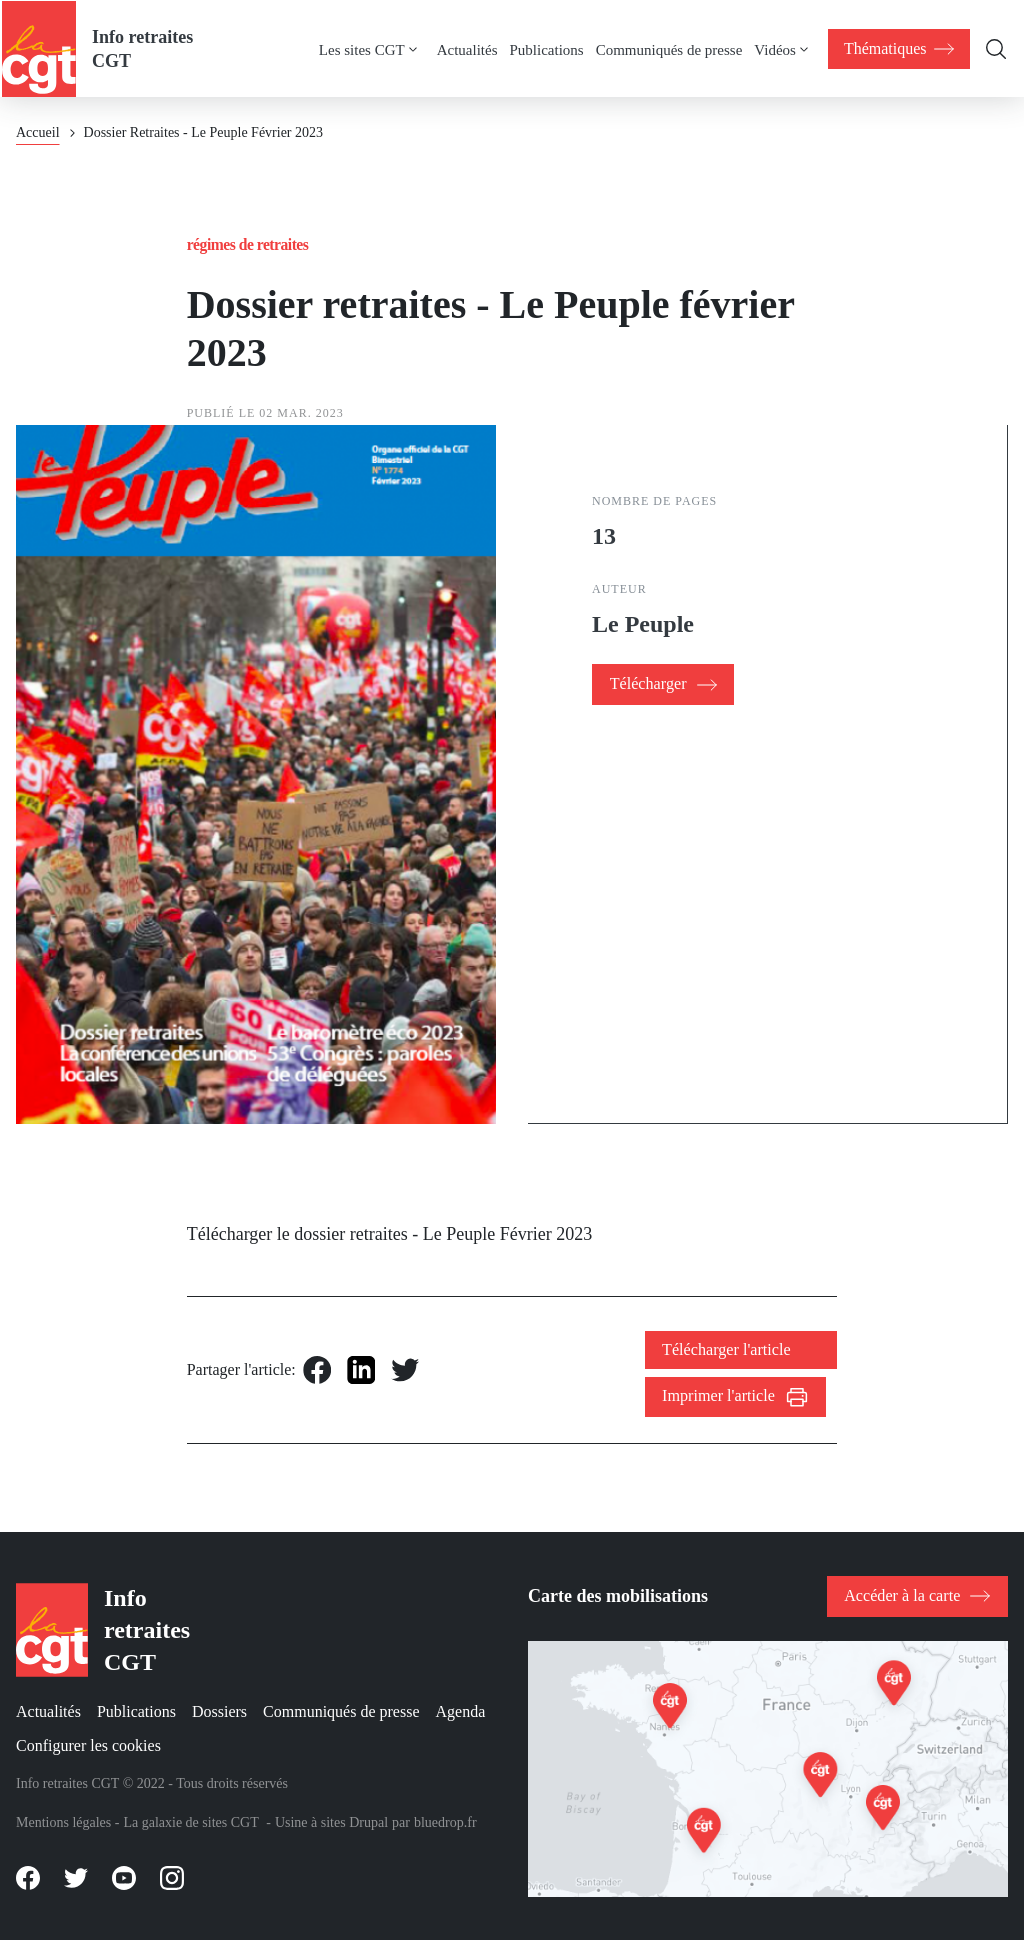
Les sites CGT (361, 48)
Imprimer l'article (720, 1396)
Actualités (466, 48)
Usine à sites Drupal (331, 1822)
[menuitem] (377, 48)
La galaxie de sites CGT (190, 1822)
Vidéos (775, 48)
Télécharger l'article (727, 1349)
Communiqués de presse (668, 48)
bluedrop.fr (445, 1822)
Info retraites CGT (140, 48)
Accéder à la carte (903, 1594)
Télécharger (647, 683)
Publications (546, 48)
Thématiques (899, 47)
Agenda (461, 1711)
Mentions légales (63, 1822)
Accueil (38, 131)
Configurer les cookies (88, 1745)
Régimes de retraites (249, 243)
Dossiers (219, 1711)
